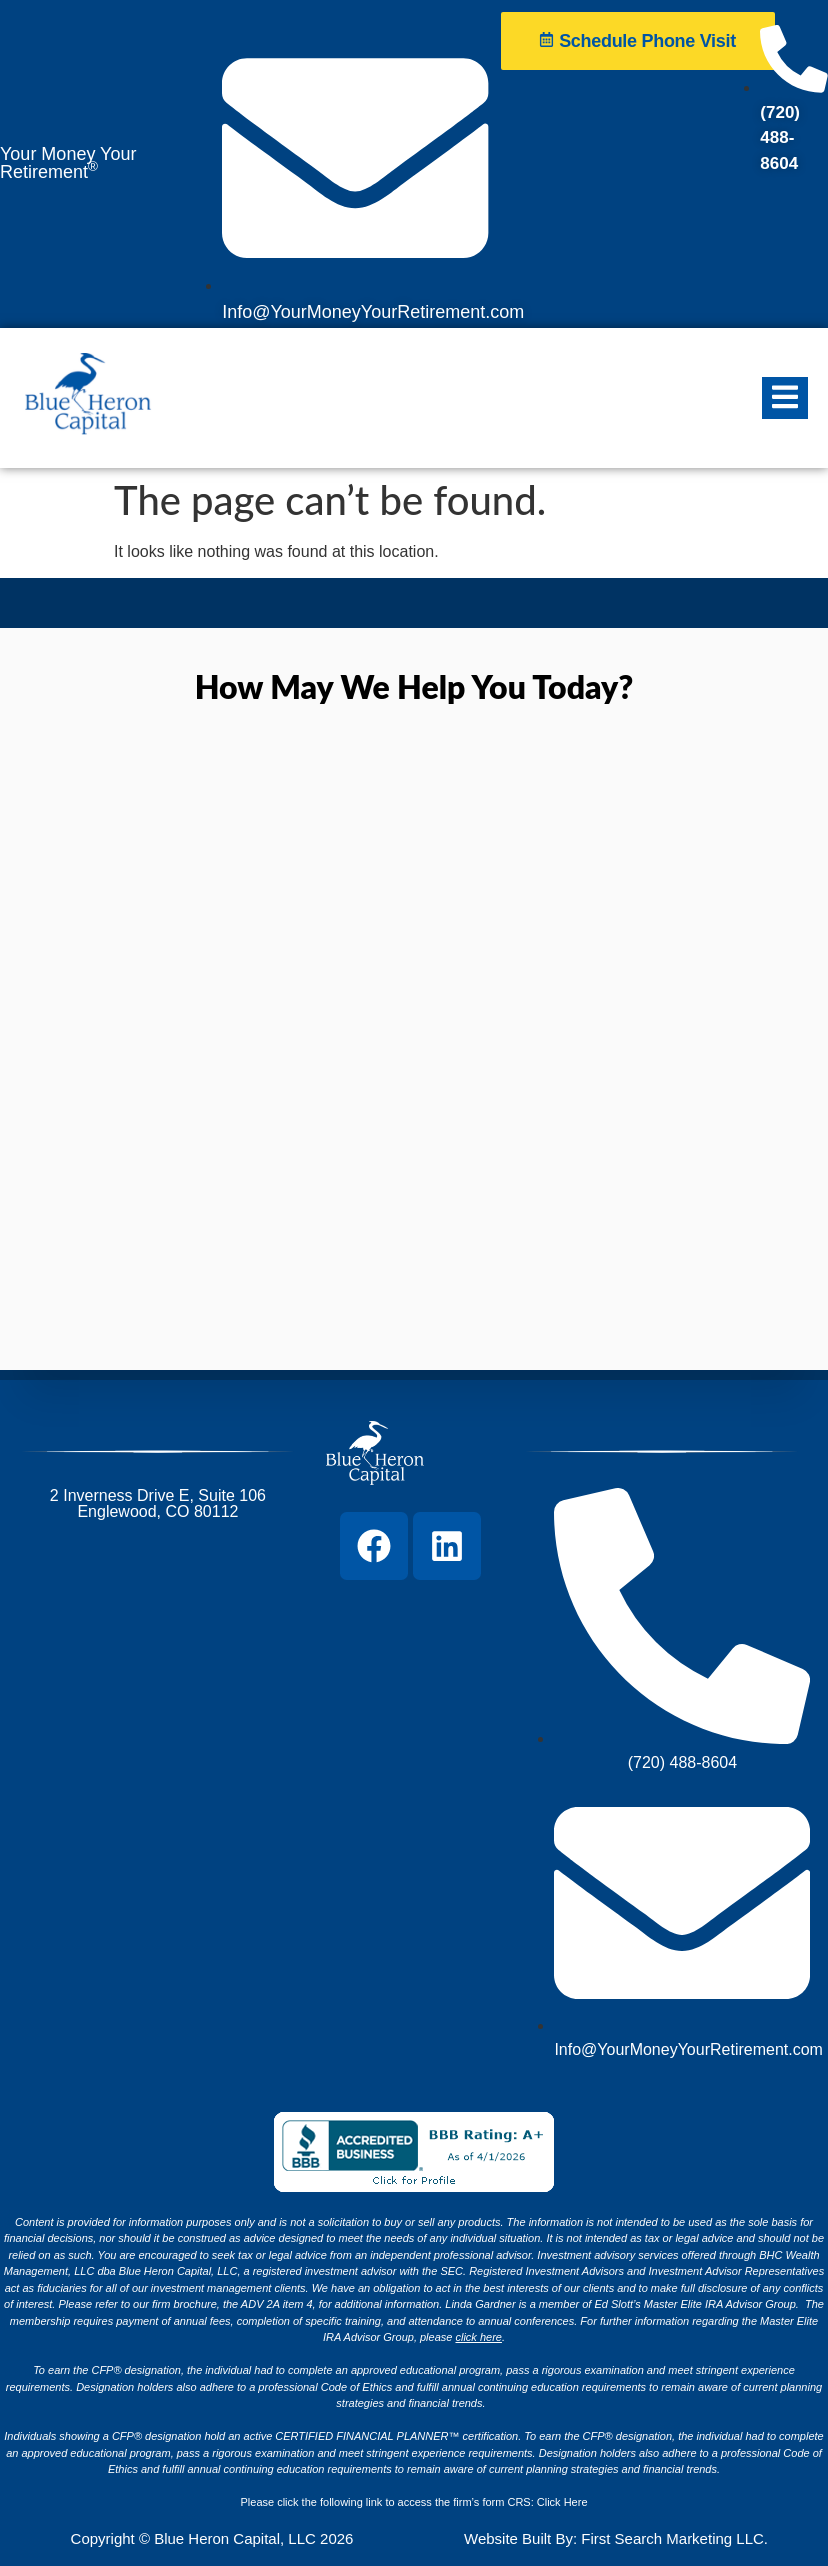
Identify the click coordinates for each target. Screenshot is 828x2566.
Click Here (562, 2502)
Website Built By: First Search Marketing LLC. (616, 2538)
